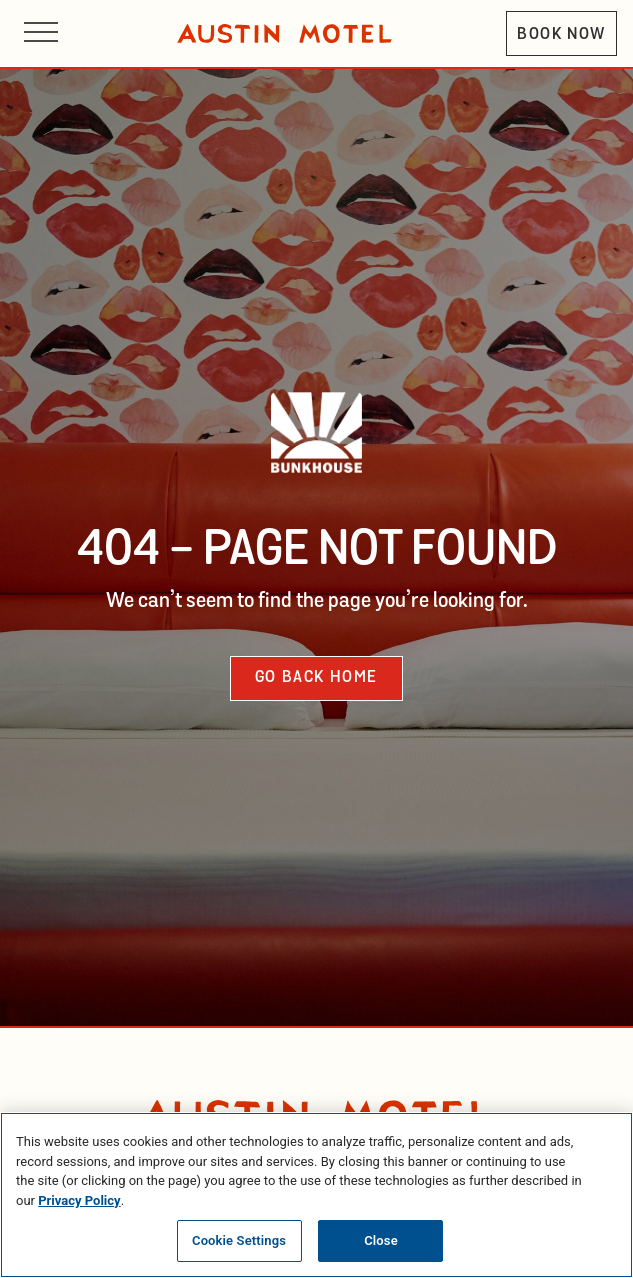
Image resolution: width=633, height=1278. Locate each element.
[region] (316, 1195)
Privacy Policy (79, 1200)
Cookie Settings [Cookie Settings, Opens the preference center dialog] (239, 1240)
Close (381, 1240)
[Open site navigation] (41, 33)
